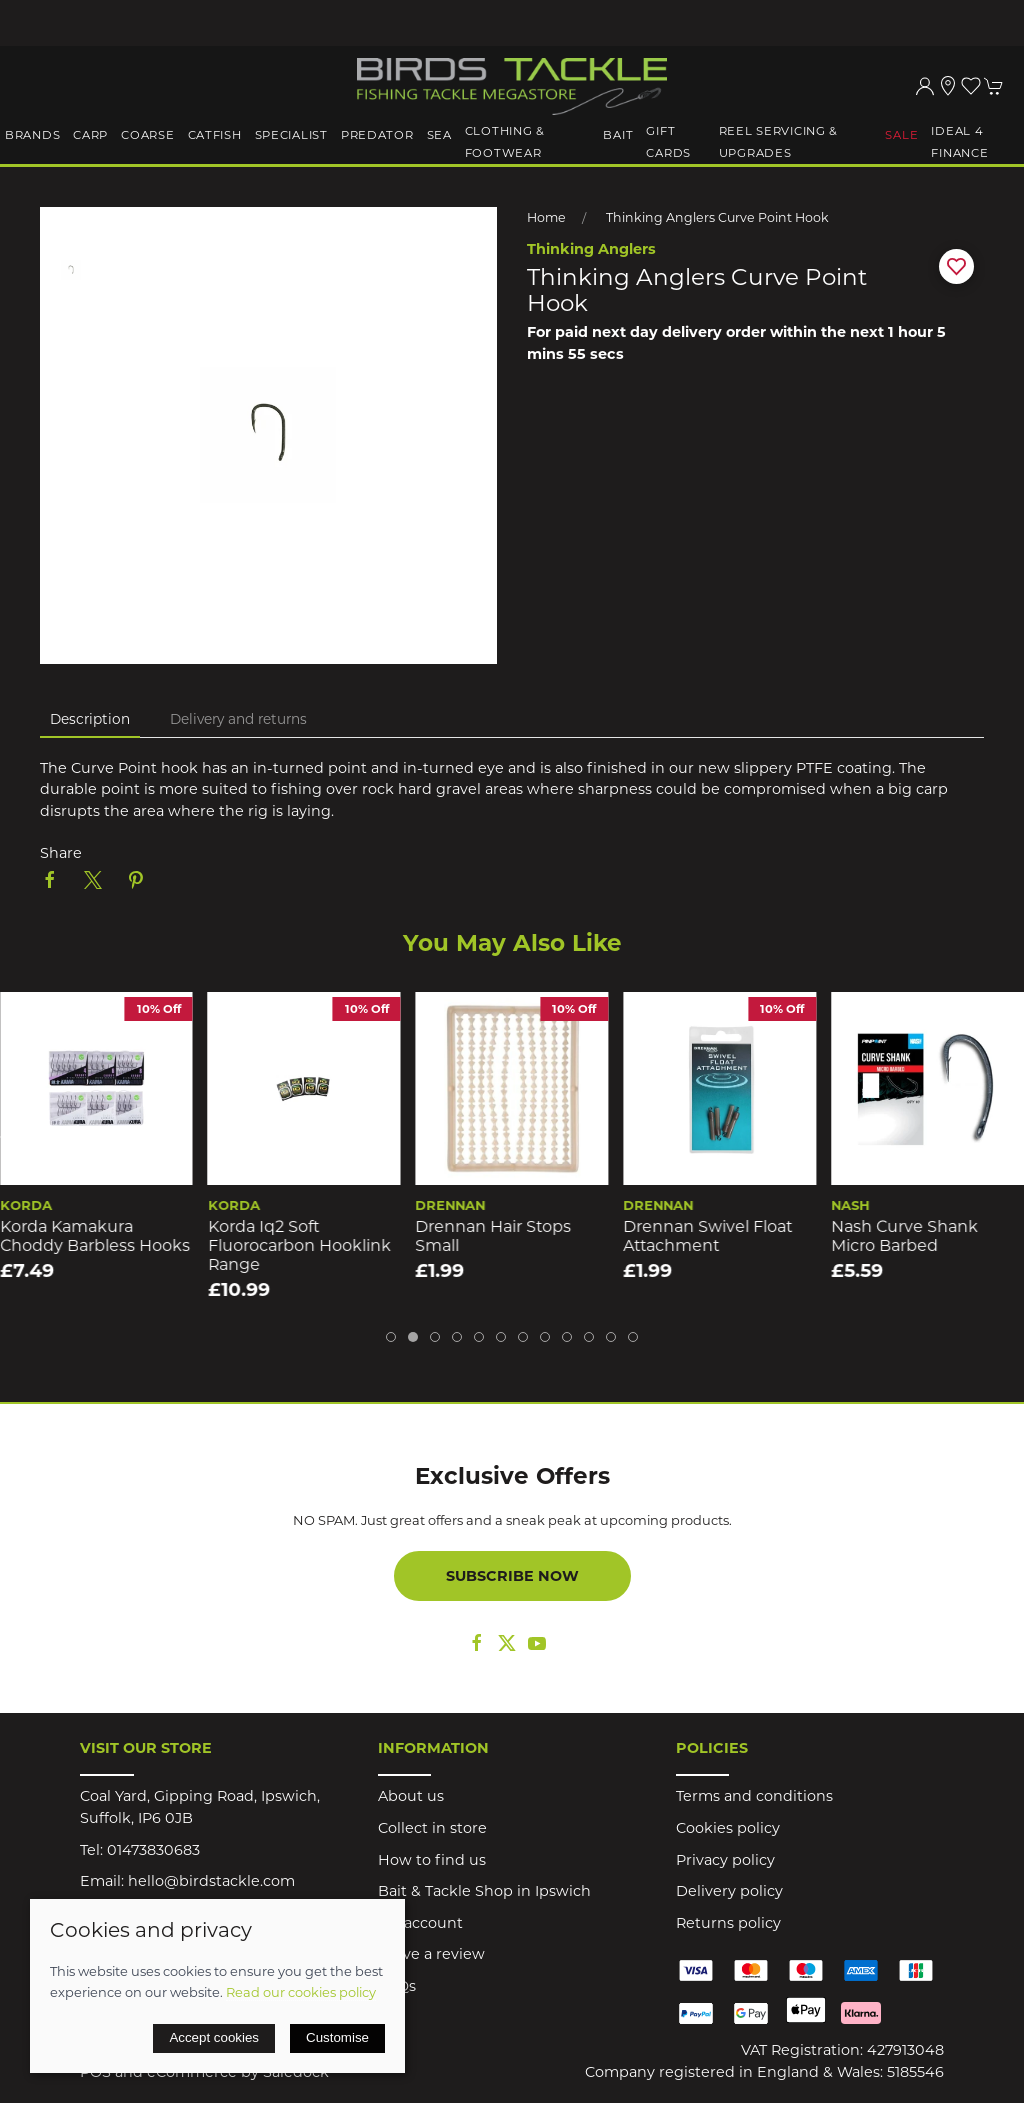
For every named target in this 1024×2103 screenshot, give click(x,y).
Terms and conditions (754, 1796)
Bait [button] (618, 135)
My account (420, 1923)
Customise (337, 2037)
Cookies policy (728, 1828)
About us (411, 1796)
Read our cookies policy (301, 1992)
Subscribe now (512, 1576)
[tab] (391, 1337)
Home (546, 217)
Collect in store (432, 1828)
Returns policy (728, 1923)
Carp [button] (90, 135)
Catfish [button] (215, 135)
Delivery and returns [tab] (238, 719)
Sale (901, 135)
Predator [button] (377, 135)
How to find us (432, 1860)
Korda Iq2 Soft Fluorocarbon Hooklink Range (299, 1245)
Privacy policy (725, 1860)
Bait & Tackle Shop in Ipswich (484, 1891)
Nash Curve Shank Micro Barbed (904, 1236)
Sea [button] (439, 135)
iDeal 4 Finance (959, 142)
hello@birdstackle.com (211, 1881)
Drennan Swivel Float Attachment (707, 1236)
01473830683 (153, 1850)
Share (61, 853)
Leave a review (431, 1954)
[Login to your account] (925, 86)
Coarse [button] (147, 135)
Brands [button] (32, 135)
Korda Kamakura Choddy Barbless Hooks (95, 1236)
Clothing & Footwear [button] (505, 142)
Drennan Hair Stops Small (494, 1236)
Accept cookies (214, 2037)
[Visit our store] (948, 86)
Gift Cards (668, 142)
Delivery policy (729, 1891)
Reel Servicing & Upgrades (779, 142)
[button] (971, 86)
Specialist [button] (291, 135)
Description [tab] (90, 719)
